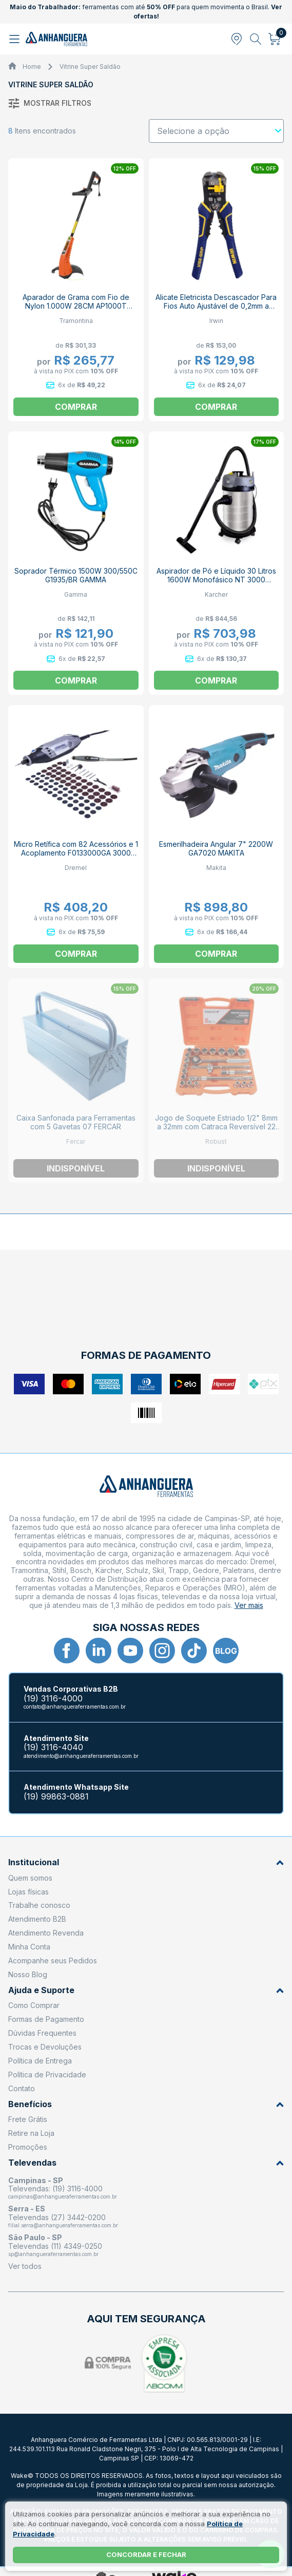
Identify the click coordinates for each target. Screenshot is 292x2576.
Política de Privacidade (47, 2074)
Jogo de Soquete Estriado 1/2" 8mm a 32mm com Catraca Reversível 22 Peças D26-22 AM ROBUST (216, 1126)
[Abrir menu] (15, 39)
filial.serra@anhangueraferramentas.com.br (63, 2225)
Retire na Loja (31, 2133)
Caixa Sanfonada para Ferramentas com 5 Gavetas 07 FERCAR (75, 1122)
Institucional (146, 1862)
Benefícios (146, 2104)
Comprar (76, 407)
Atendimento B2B (37, 1919)
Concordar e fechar (146, 2554)
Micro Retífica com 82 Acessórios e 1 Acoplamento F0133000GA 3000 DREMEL (76, 853)
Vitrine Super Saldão (90, 66)
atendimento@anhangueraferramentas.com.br (81, 1756)
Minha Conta (29, 1946)
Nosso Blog (27, 1974)
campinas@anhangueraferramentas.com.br (62, 2196)
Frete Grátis (27, 2119)
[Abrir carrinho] (275, 39)
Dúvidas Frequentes (42, 2033)
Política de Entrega (40, 2060)
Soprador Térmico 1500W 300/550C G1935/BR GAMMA (76, 575)
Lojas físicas (28, 1891)
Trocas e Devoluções (45, 2046)
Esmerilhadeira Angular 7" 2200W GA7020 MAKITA (216, 848)
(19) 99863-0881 (56, 1797)
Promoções (27, 2147)
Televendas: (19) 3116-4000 (55, 2188)
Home (32, 66)
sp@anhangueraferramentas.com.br (53, 2254)
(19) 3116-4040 (53, 1747)
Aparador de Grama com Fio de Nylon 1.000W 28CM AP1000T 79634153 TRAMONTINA (76, 306)
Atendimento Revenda (46, 1932)
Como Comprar (34, 2005)
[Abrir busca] (255, 39)
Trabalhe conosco (39, 1905)
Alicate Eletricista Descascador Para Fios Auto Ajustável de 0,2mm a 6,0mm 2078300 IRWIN (216, 306)
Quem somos (30, 1877)
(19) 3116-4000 (53, 1698)
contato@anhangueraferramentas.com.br (75, 1706)
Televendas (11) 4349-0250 (55, 2246)
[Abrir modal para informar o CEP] (236, 39)
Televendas (146, 2163)
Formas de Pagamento (46, 2019)
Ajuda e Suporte (146, 1990)
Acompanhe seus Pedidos (52, 1960)
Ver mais (249, 1605)
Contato (21, 2088)
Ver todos (25, 2266)
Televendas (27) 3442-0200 (57, 2217)
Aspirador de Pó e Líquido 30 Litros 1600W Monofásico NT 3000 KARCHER (216, 579)
